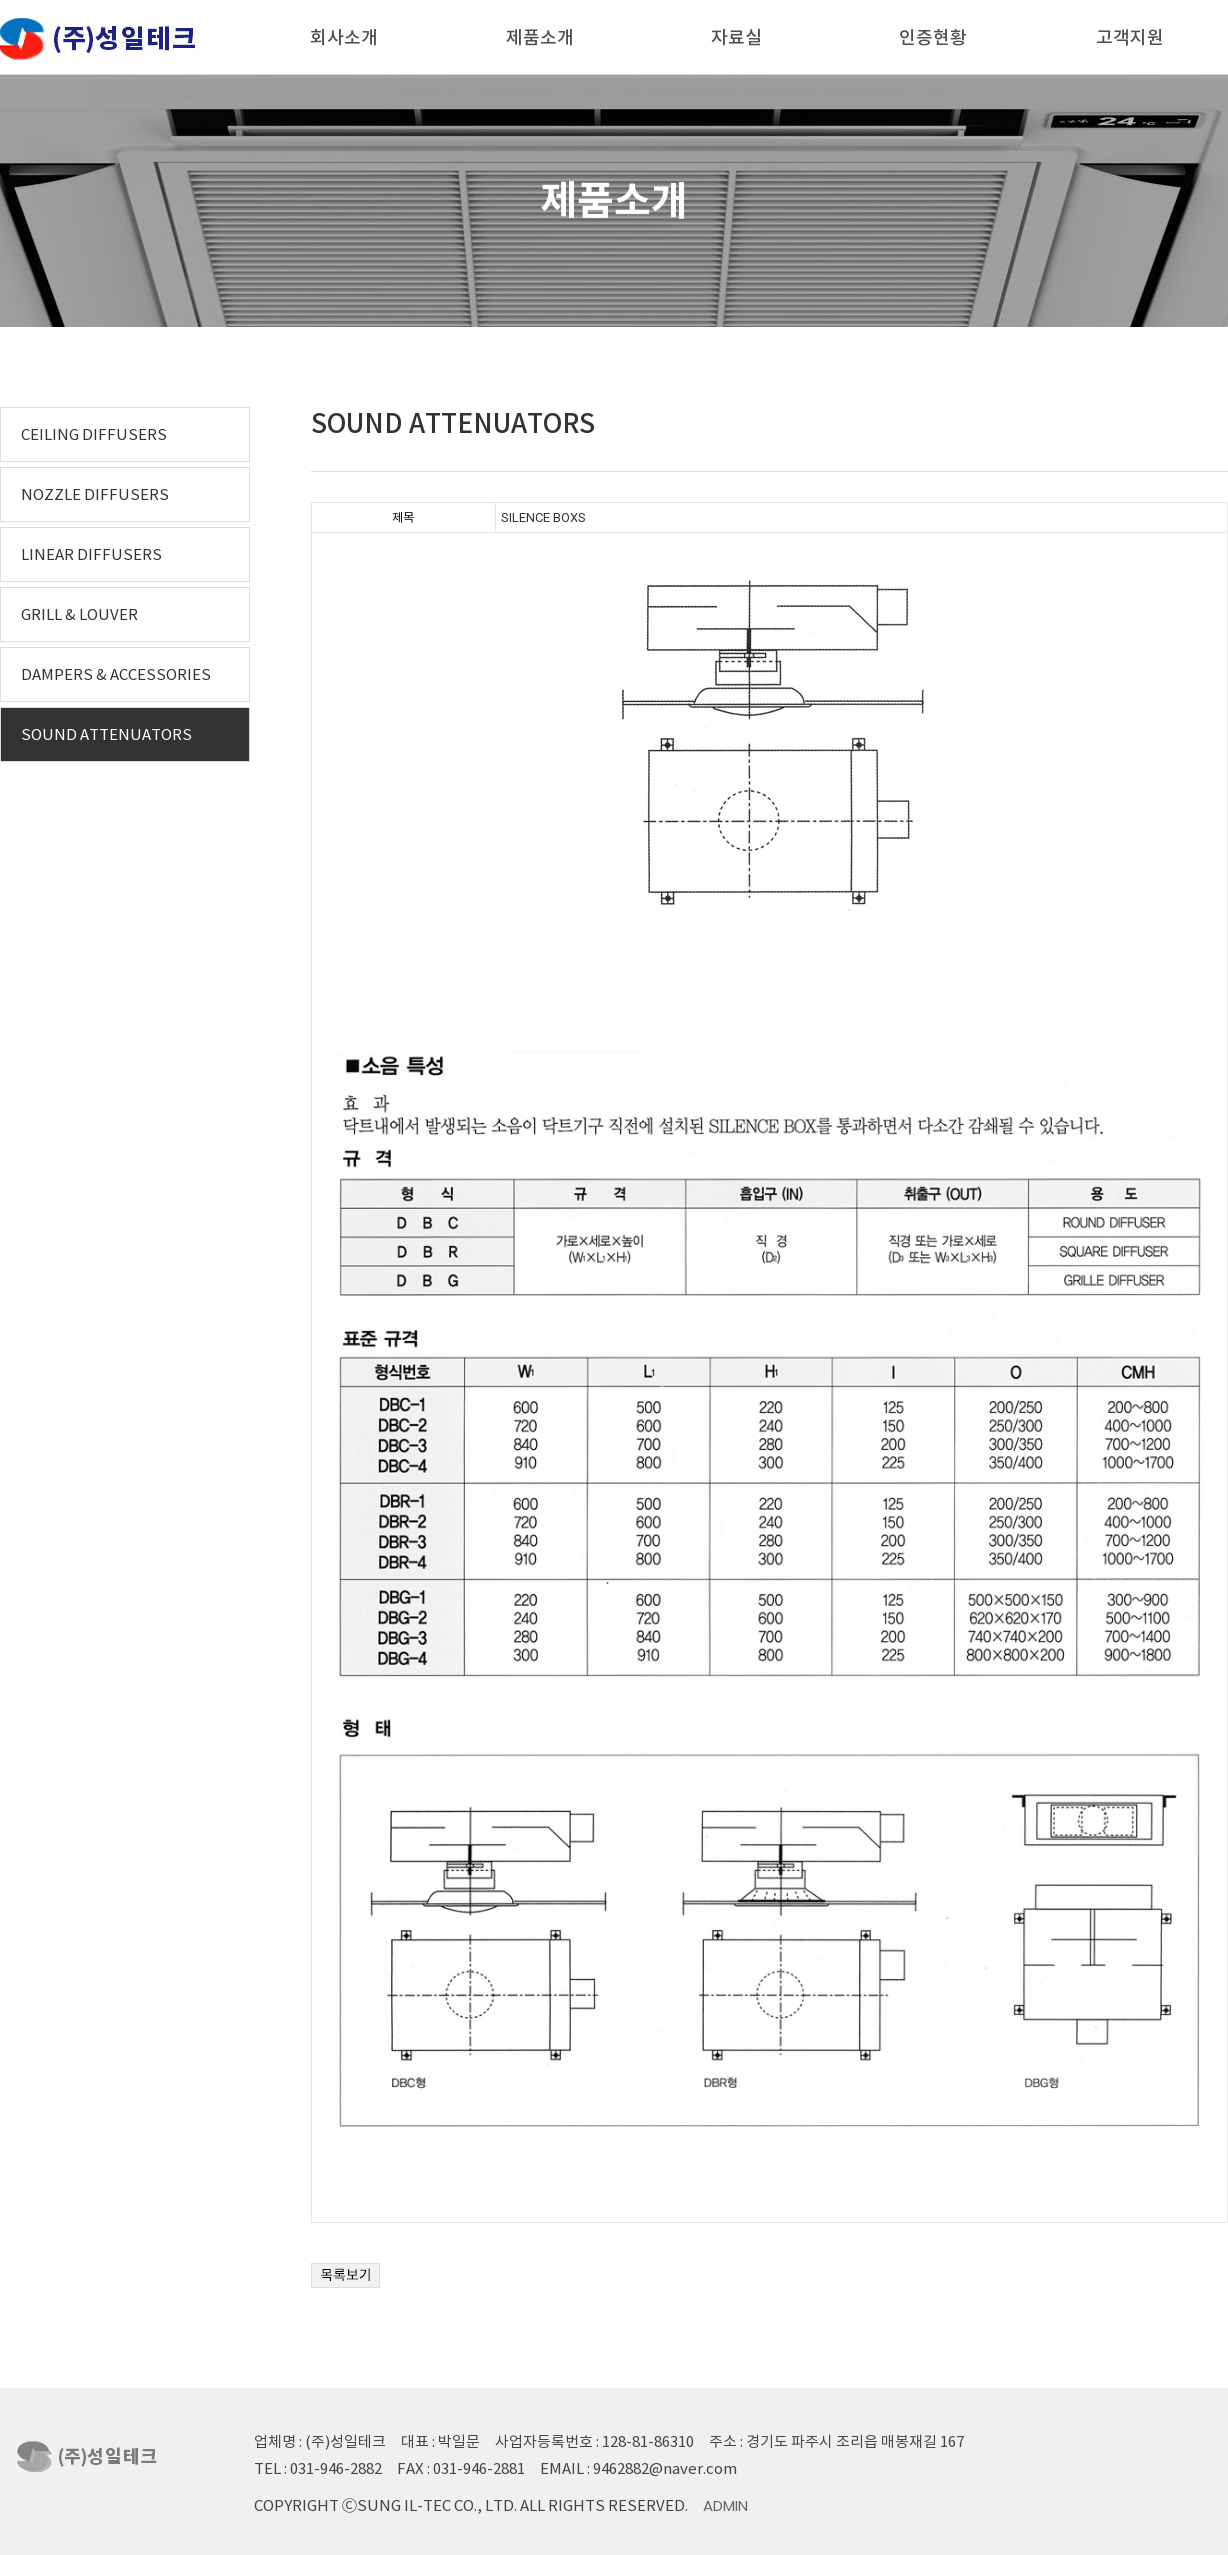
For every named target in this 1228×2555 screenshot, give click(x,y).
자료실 (736, 37)
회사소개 (344, 37)
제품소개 (540, 37)
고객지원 (1130, 37)
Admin (725, 2505)
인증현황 (933, 37)
